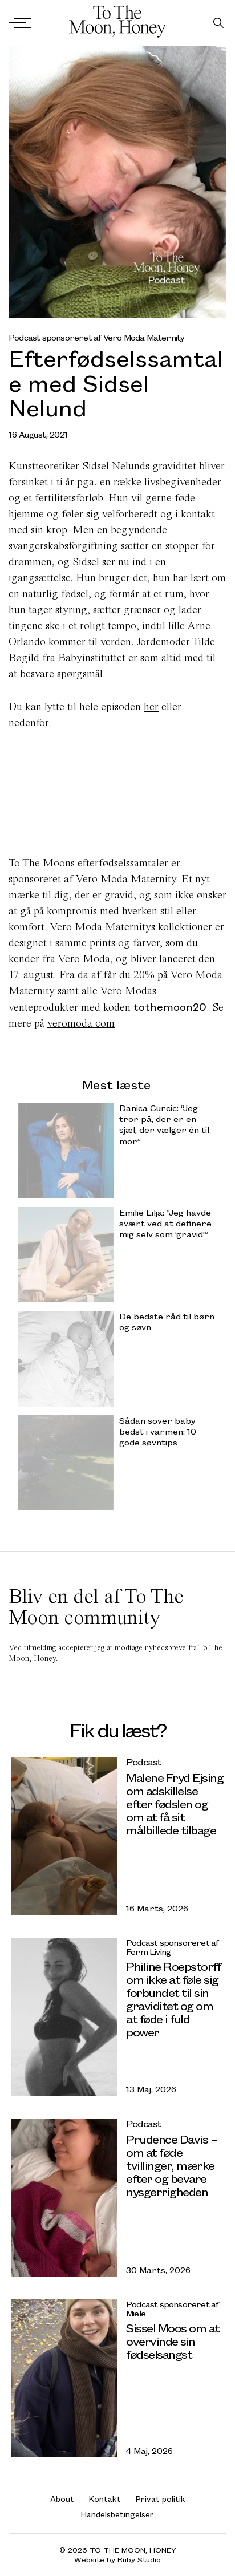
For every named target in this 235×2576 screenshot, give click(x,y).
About (62, 2498)
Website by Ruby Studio (117, 2560)
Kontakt (105, 2498)
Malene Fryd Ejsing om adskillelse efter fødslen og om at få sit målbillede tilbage (174, 1803)
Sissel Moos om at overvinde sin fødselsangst (173, 2340)
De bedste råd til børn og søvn (166, 1321)
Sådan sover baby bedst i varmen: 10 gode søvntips (157, 1431)
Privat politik (160, 2498)
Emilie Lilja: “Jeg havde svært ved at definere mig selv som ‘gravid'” (165, 1222)
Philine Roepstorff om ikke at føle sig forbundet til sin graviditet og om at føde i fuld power (173, 1999)
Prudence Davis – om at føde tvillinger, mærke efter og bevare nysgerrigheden (171, 2165)
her (151, 706)
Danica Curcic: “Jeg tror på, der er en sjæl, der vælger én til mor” (164, 1125)
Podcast (143, 1761)
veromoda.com (81, 1023)
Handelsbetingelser (117, 2514)
